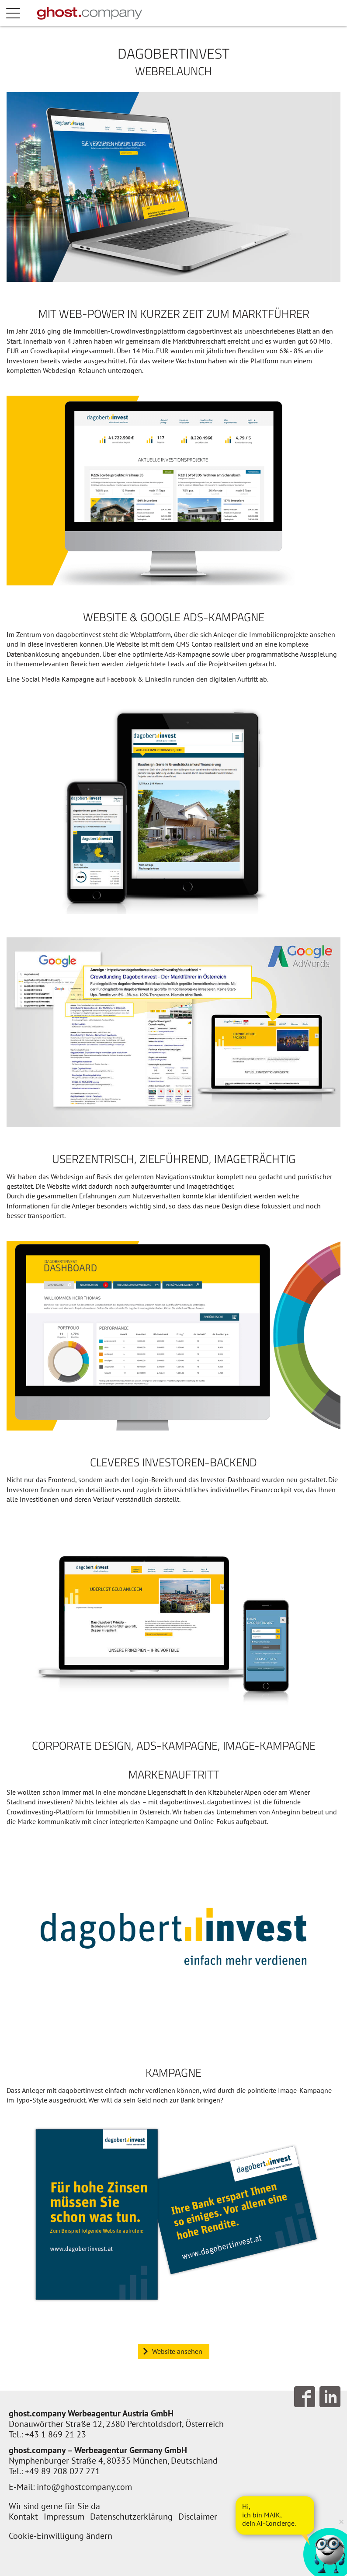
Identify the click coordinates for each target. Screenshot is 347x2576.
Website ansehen (177, 2351)
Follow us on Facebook (304, 2396)
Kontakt (23, 2516)
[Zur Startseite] (89, 13)
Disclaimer (197, 2516)
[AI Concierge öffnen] (275, 2515)
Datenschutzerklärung (131, 2516)
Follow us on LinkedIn (329, 2396)
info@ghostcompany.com (84, 2486)
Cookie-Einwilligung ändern (60, 2535)
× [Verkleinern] (341, 2521)
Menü (22, 13)
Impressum (64, 2516)
